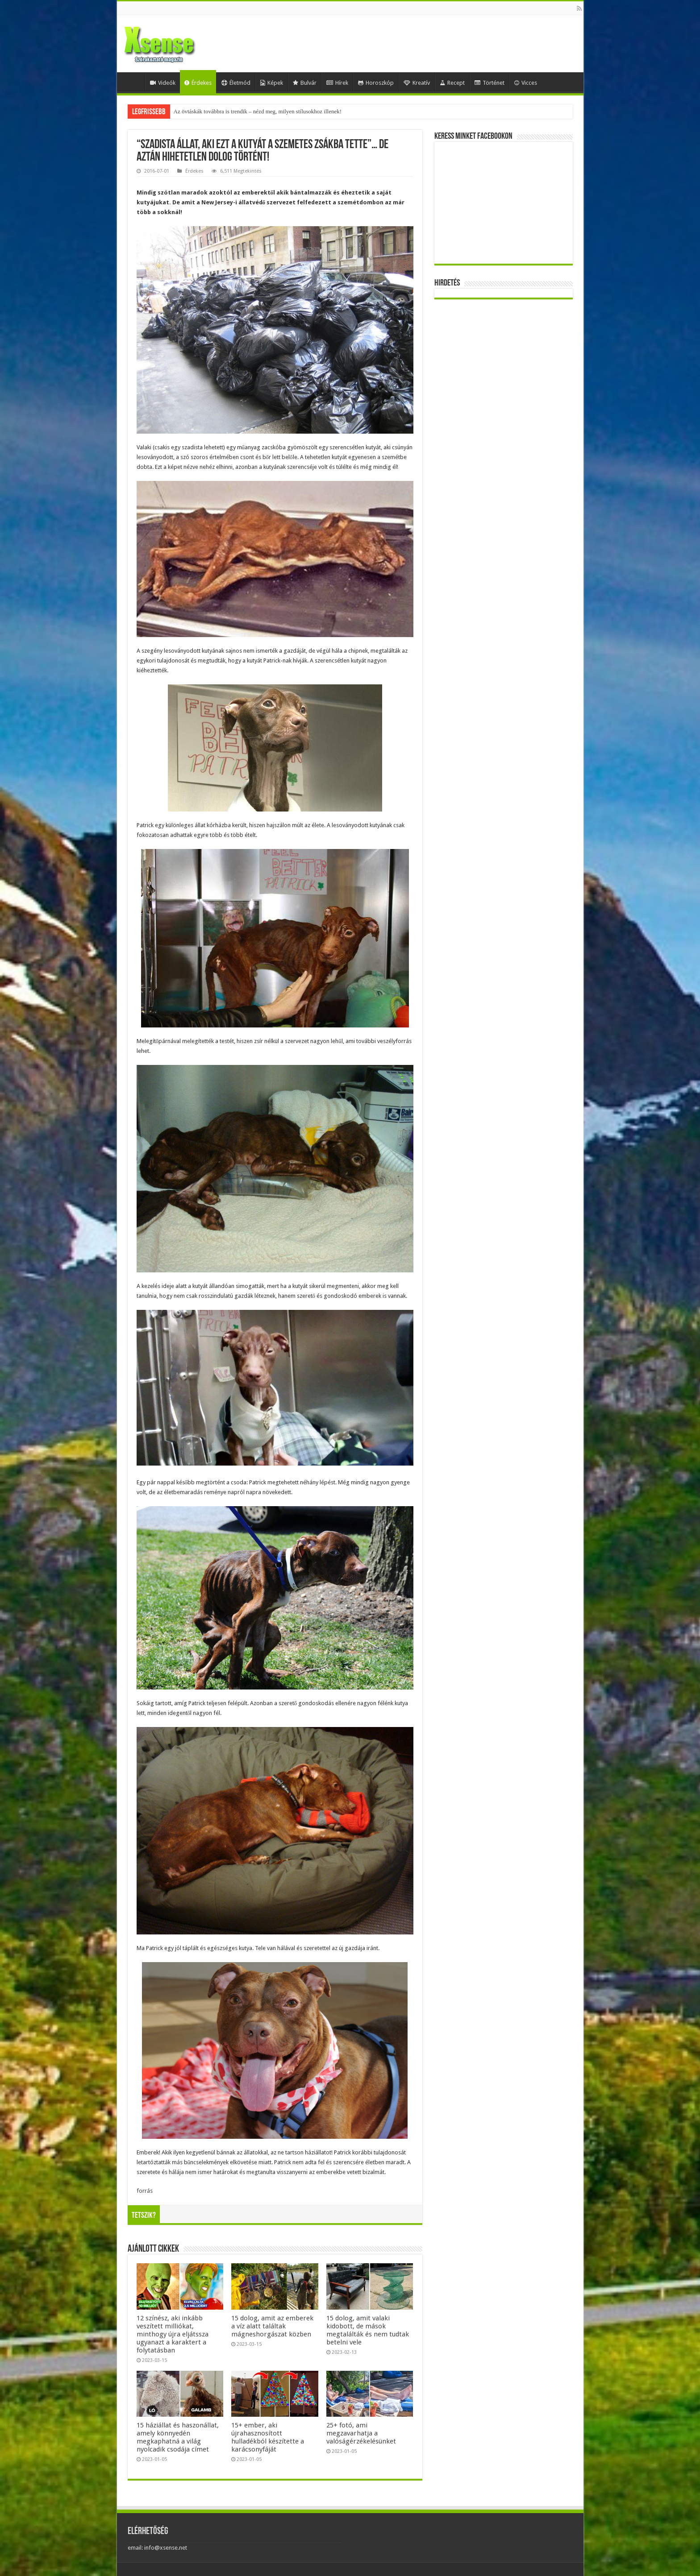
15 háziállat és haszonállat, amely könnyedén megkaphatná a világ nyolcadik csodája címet (178, 2437)
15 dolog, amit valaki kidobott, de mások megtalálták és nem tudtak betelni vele (367, 2330)
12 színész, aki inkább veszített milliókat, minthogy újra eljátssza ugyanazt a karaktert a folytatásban (172, 2334)
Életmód (235, 82)
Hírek (337, 82)
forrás (145, 2190)
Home (133, 81)
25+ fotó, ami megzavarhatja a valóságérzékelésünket (361, 2433)
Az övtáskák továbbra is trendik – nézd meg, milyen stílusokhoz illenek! (258, 111)
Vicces (525, 82)
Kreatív (417, 82)
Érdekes (198, 82)
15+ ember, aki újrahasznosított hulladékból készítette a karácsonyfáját (267, 2437)
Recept (452, 82)
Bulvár (305, 82)
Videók (162, 82)
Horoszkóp (376, 82)
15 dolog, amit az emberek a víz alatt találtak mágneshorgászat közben (272, 2326)
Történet (489, 82)
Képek (271, 82)
